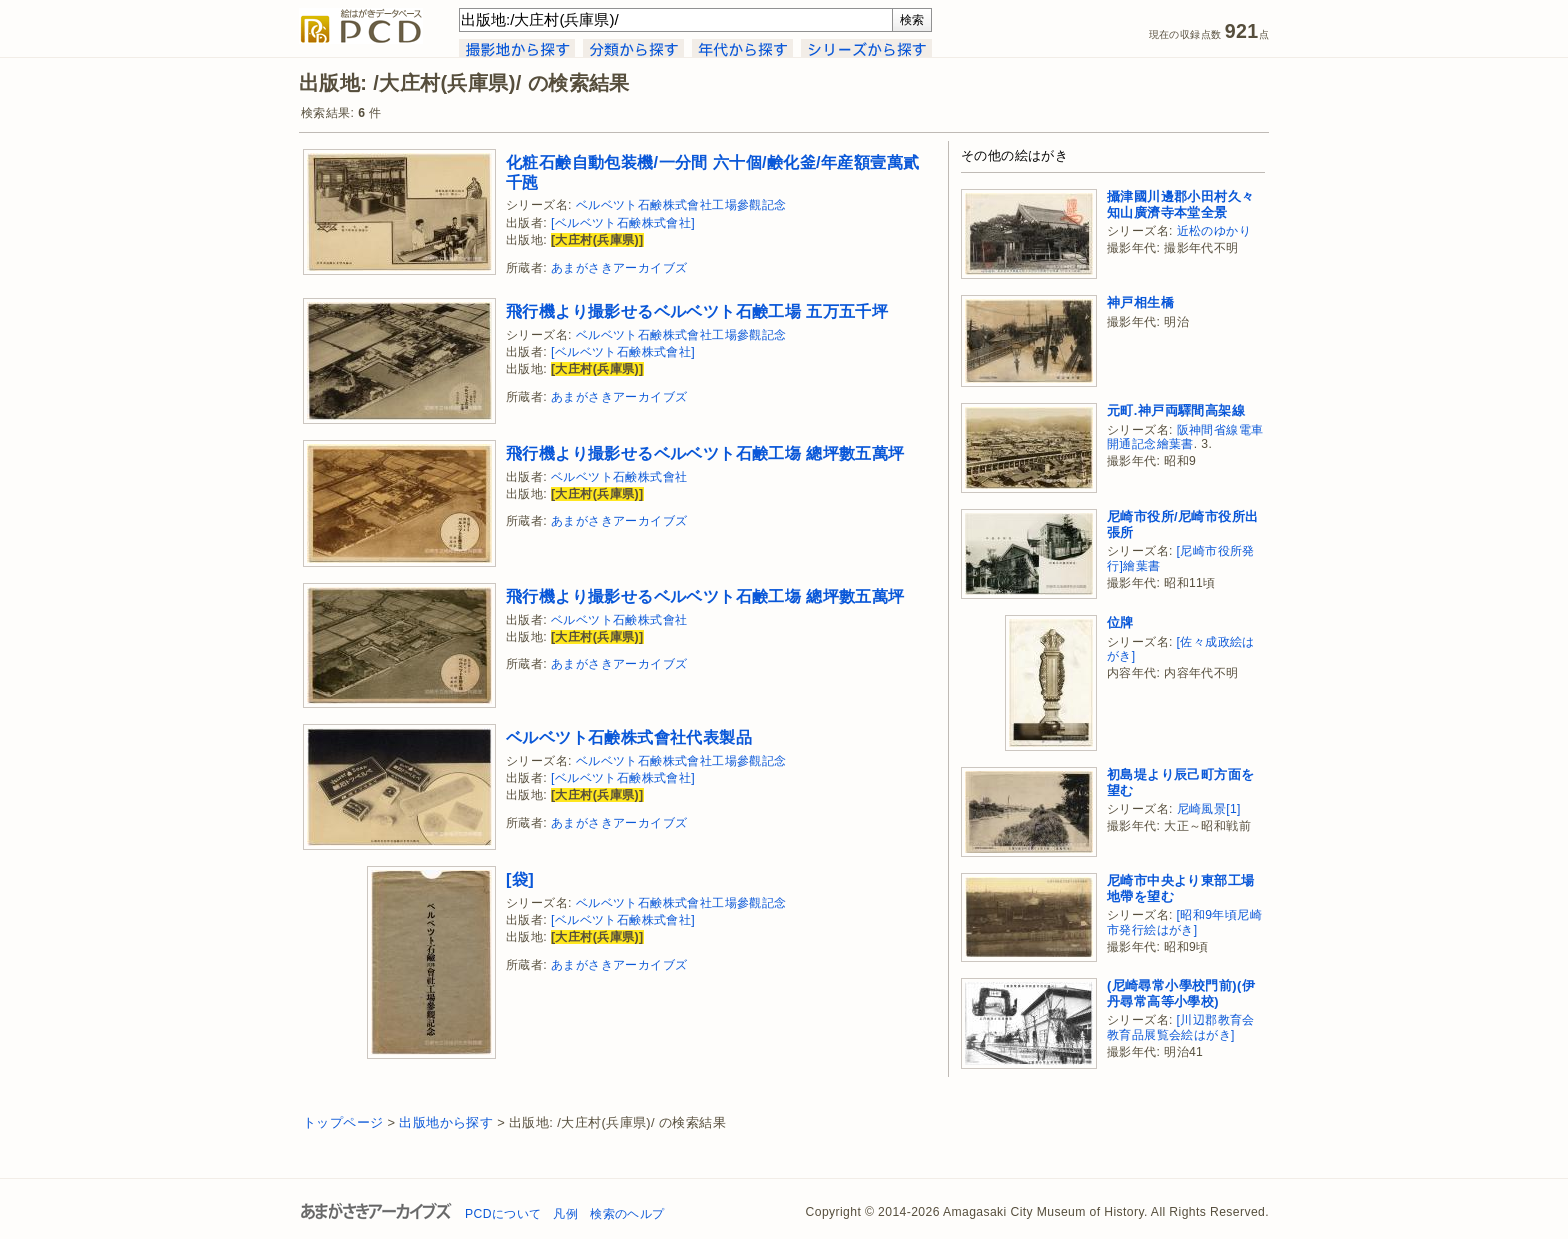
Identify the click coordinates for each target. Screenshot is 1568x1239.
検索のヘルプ (627, 1214)
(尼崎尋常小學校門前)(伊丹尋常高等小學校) (1181, 993)
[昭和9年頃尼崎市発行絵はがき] (1184, 922)
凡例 (565, 1214)
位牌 (1120, 622)
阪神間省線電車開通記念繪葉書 (1185, 437)
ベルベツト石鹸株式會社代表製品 (629, 737)
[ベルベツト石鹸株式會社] (623, 223)
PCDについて (503, 1214)
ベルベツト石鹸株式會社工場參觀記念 (681, 205)
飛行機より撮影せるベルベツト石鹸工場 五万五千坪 (697, 311)
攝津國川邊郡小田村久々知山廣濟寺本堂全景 (1180, 204)
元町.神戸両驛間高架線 (1176, 410)
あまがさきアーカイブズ (619, 268)
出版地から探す (446, 1122)
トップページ (343, 1122)
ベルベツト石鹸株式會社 (619, 477)
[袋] (520, 879)
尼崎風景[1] (1209, 809)
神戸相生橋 (1140, 302)
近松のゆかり (1214, 231)
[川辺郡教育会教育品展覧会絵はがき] (1181, 1027)
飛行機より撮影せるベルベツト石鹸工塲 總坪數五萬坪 (705, 453)
